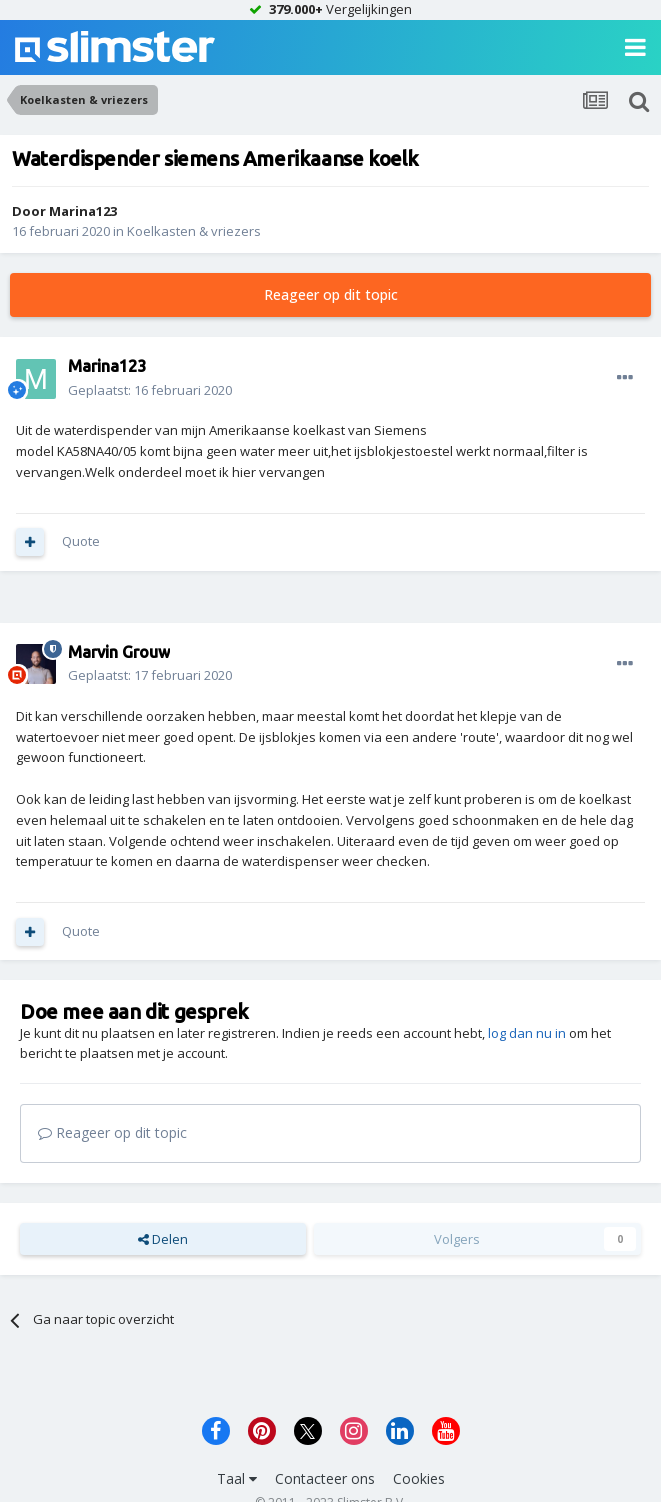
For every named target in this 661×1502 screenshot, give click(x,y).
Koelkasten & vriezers (194, 231)
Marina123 (83, 211)
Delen (163, 1239)
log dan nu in (527, 1033)
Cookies (419, 1478)
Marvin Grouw (119, 652)
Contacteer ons (325, 1478)
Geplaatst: (150, 390)
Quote (81, 541)
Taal (237, 1478)
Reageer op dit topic (331, 294)
